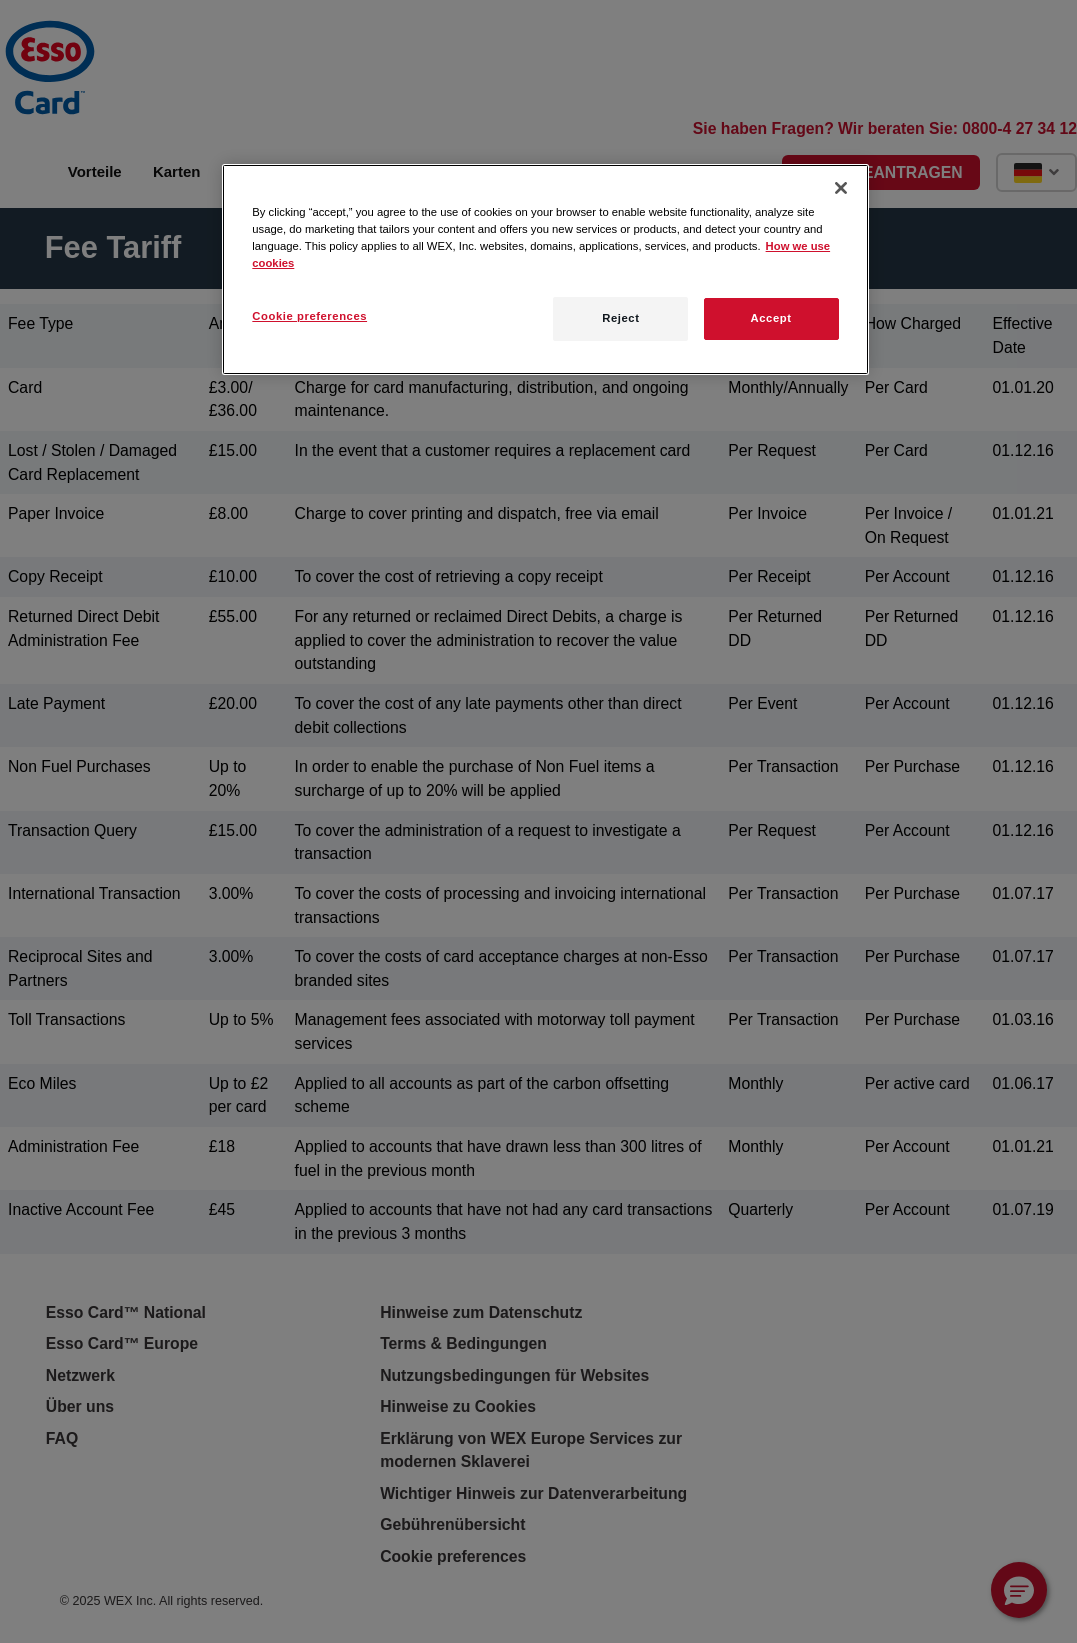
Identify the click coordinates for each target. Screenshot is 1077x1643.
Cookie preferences (309, 316)
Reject (620, 318)
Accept (771, 318)
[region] (545, 269)
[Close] (841, 188)
